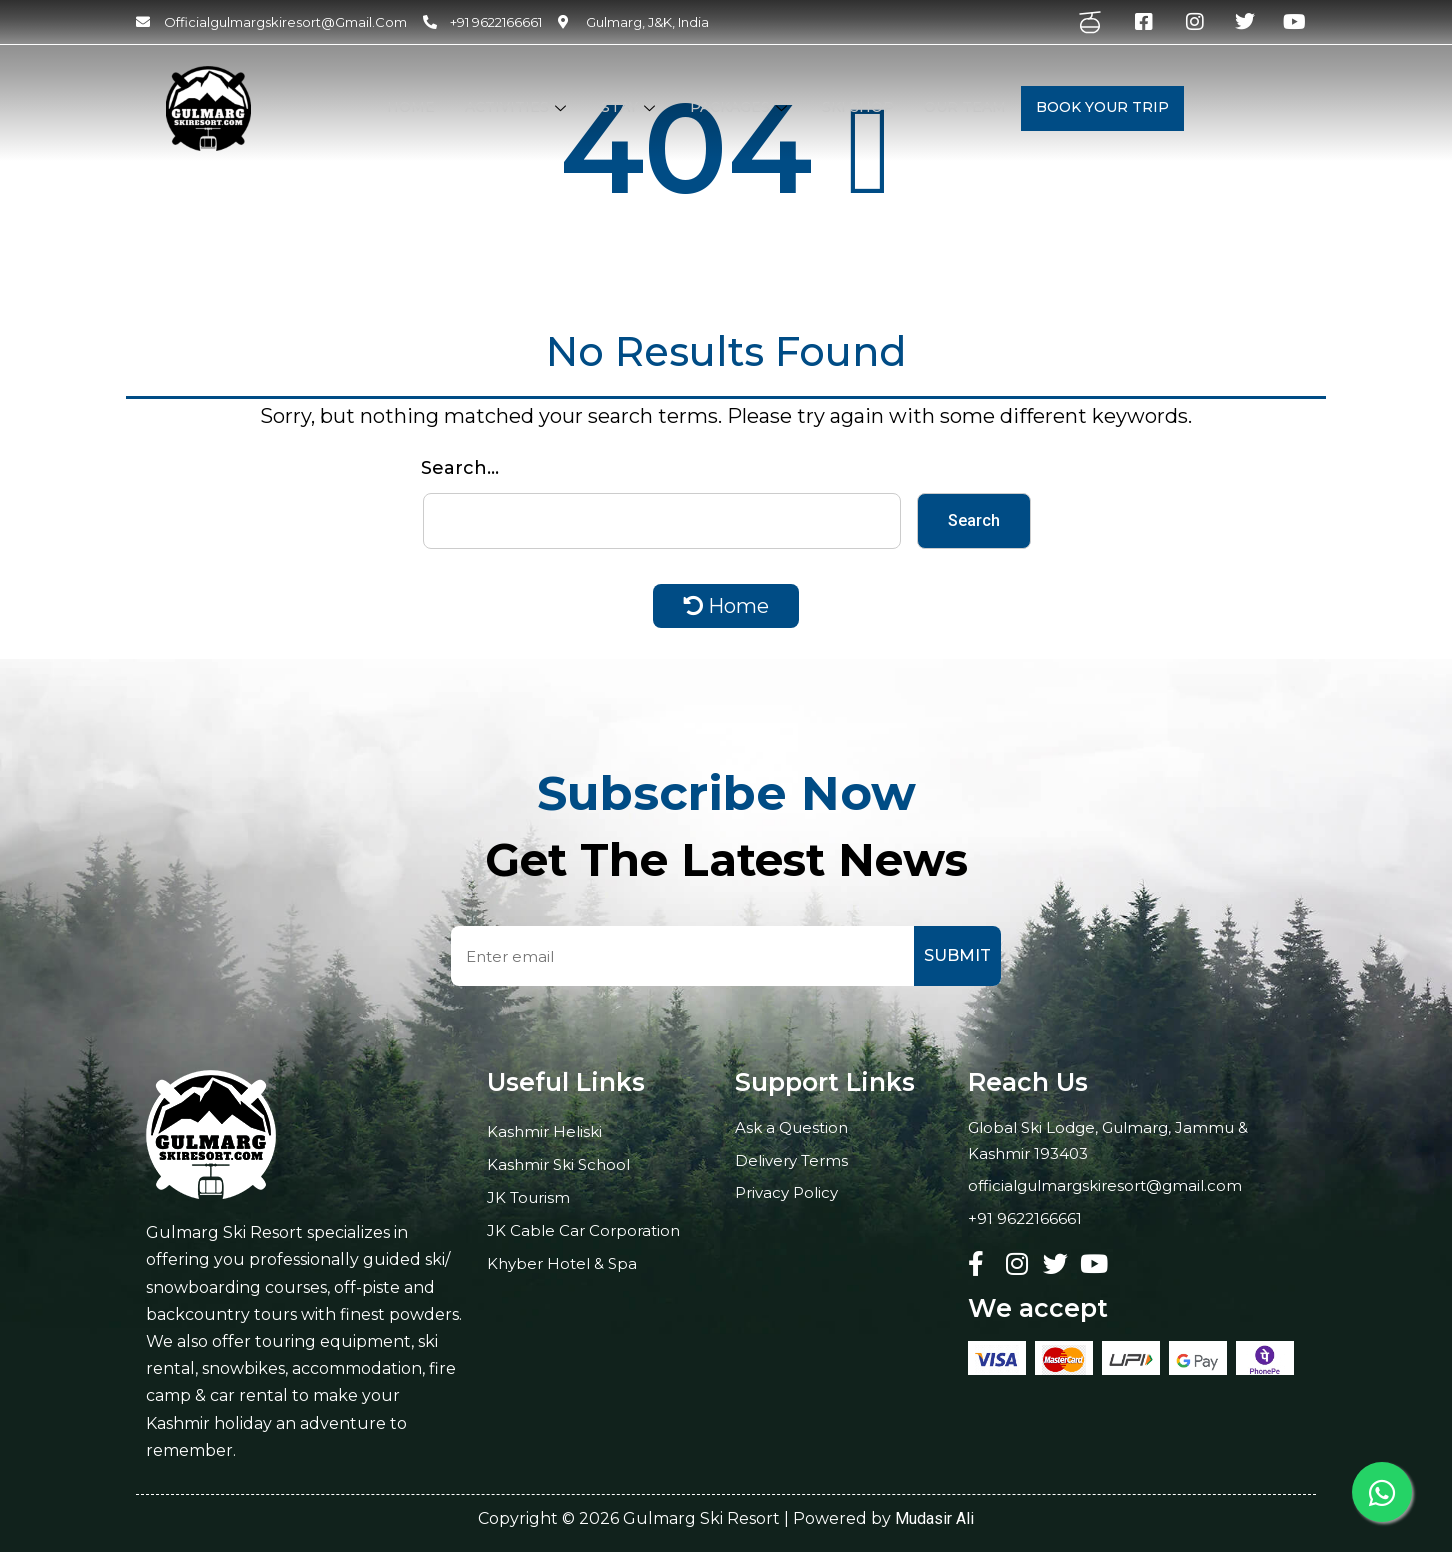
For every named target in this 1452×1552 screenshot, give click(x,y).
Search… (460, 468)
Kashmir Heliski (544, 1131)
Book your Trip (1102, 107)
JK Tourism (528, 1197)
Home (411, 107)
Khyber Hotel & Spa (562, 1263)
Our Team (965, 107)
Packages (741, 107)
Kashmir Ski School (558, 1164)
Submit (957, 955)
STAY (630, 107)
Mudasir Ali (934, 1518)
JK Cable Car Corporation (583, 1230)
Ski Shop (858, 107)
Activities (518, 107)
